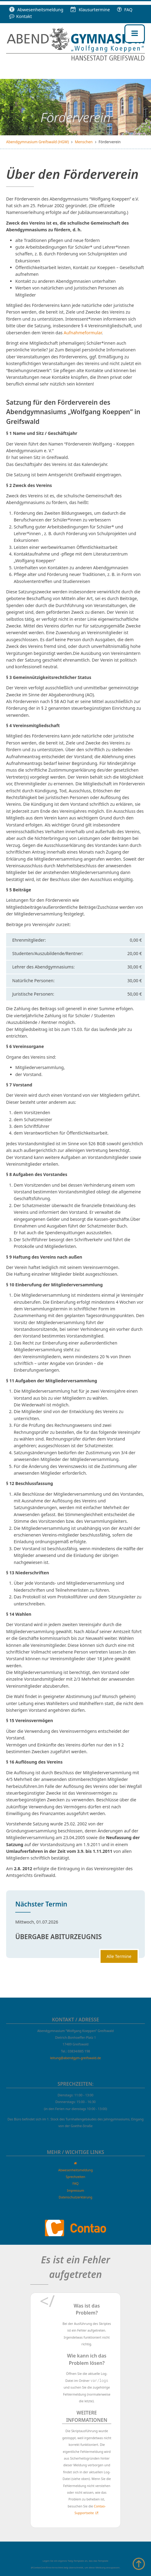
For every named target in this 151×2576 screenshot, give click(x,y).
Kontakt (20, 16)
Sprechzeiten (75, 2177)
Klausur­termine (90, 9)
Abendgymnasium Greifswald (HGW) (37, 141)
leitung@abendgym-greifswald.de (75, 2058)
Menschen (84, 141)
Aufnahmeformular (82, 333)
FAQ (124, 9)
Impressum (75, 2190)
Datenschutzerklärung (75, 2197)
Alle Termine (119, 1956)
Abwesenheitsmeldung (36, 9)
